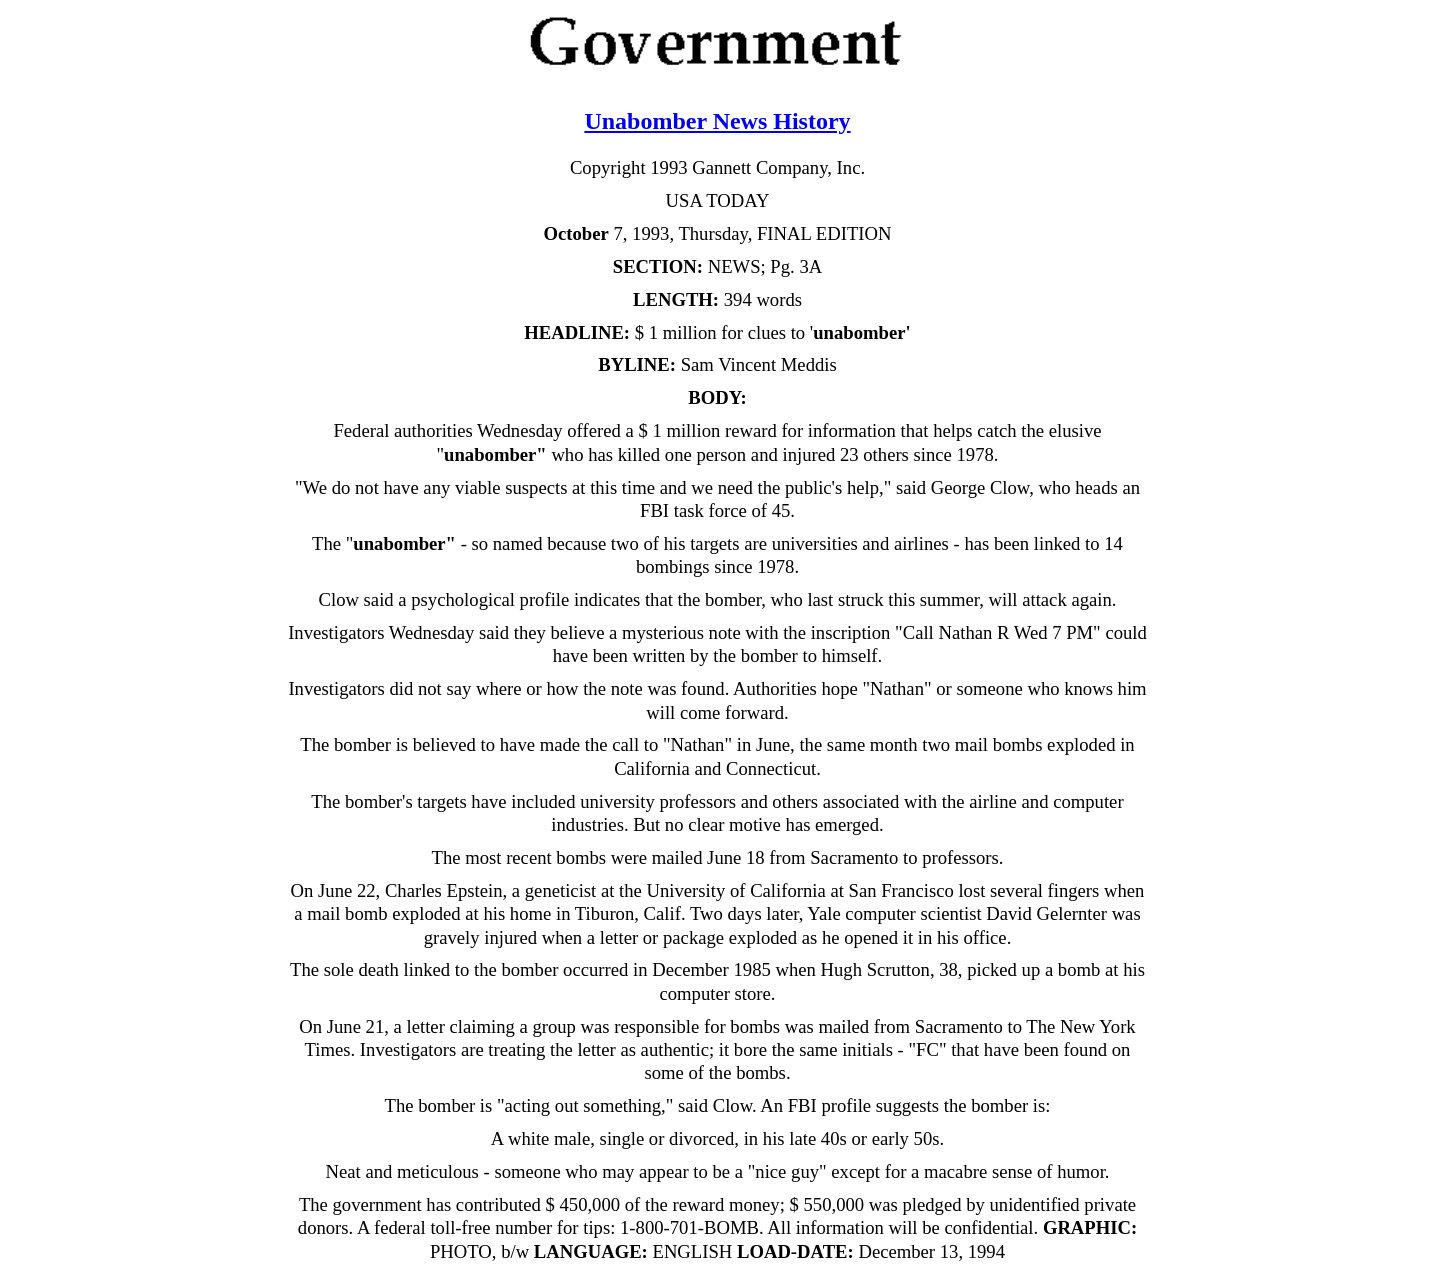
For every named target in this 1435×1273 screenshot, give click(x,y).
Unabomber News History (717, 121)
